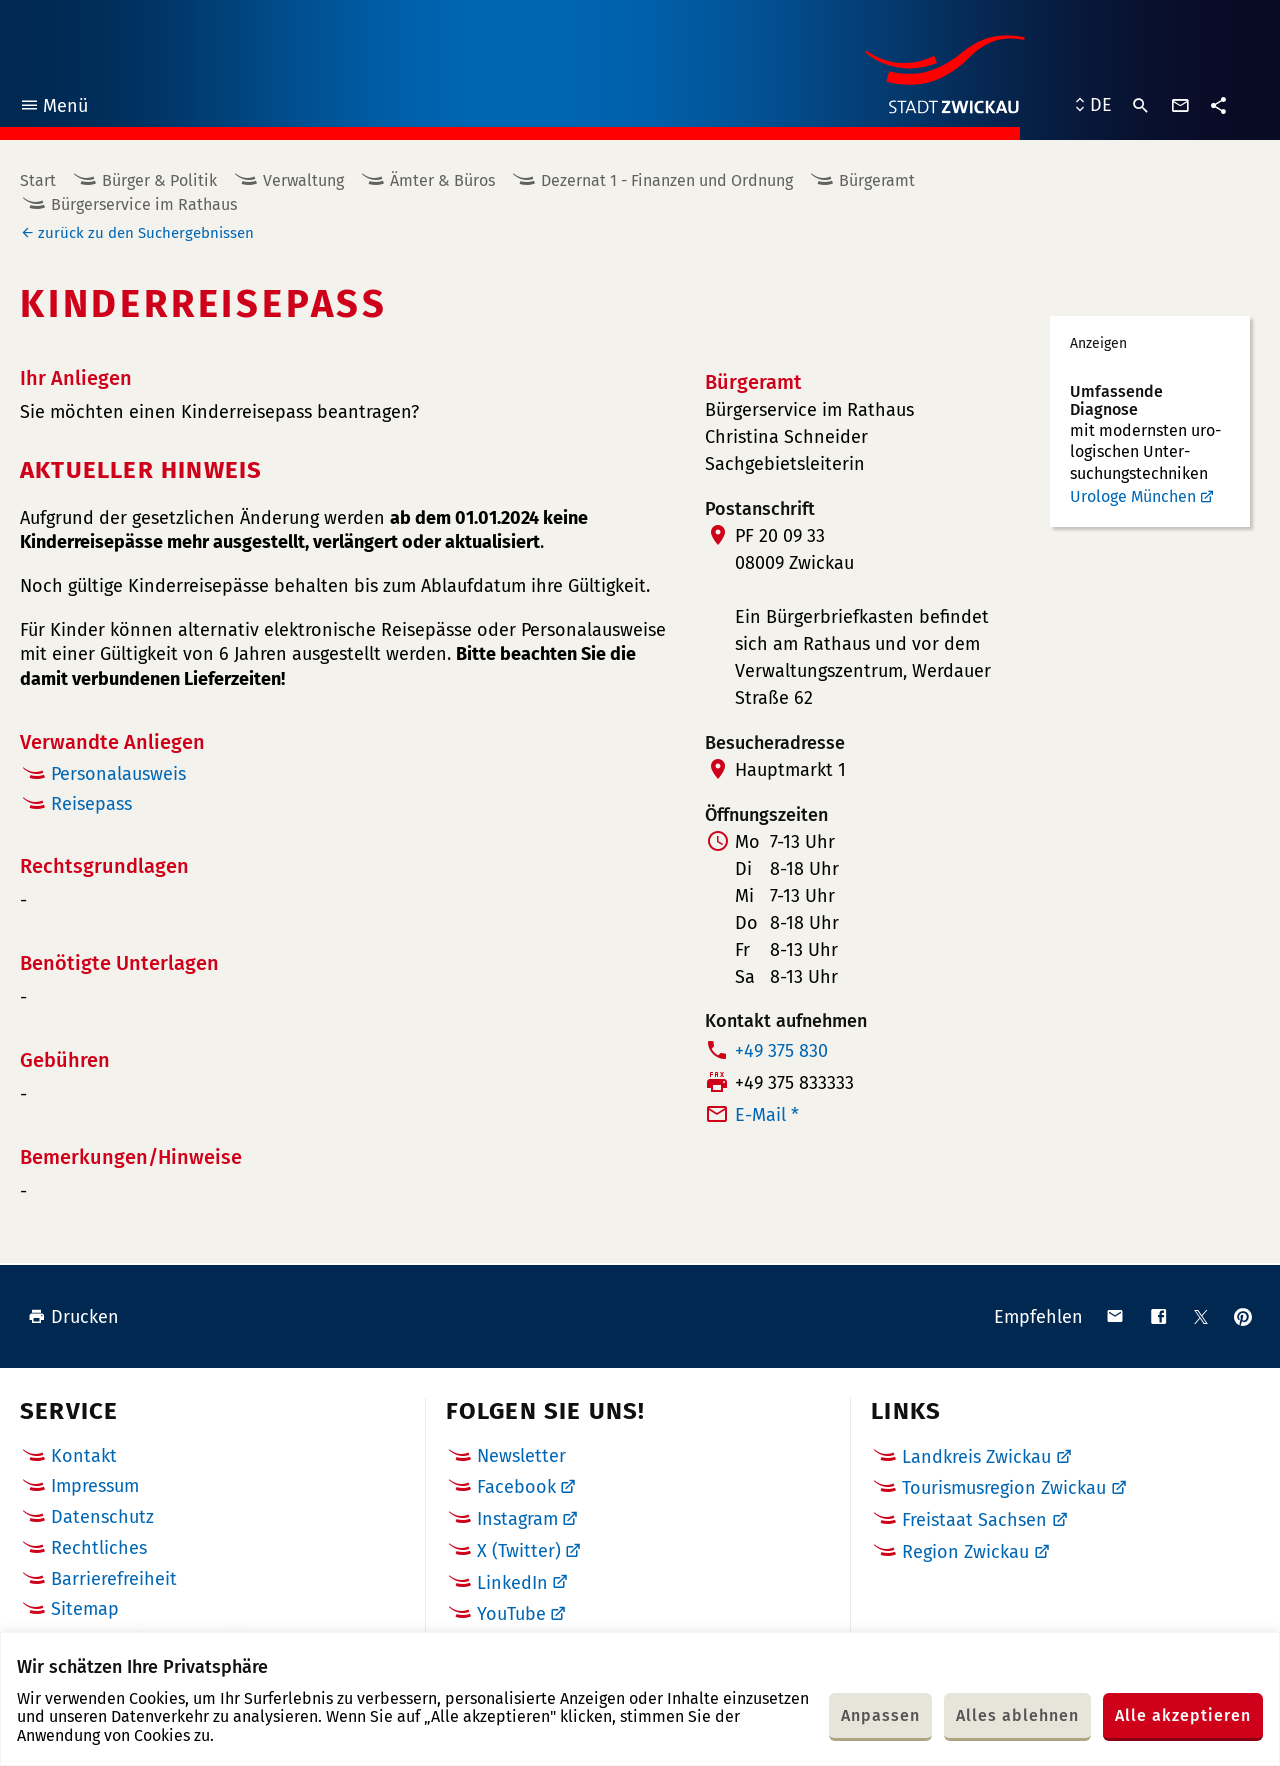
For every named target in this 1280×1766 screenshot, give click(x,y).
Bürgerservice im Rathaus (144, 204)
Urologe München (1133, 496)
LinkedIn (512, 1583)
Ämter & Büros (442, 180)
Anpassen (880, 1715)
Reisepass (91, 804)
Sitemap (85, 1609)
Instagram (517, 1519)
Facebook (516, 1487)
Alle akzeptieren (1183, 1715)
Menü (53, 108)
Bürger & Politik (159, 180)
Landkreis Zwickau (976, 1457)
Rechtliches (99, 1548)
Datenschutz (102, 1517)
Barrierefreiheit (114, 1579)
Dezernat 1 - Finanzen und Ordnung (667, 180)
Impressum (95, 1486)
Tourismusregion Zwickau (1004, 1488)
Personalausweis (118, 774)
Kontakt (84, 1456)
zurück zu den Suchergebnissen (146, 233)
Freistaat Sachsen (974, 1520)
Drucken (73, 1317)
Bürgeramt (877, 180)
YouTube (511, 1614)
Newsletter (521, 1456)
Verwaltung (303, 180)
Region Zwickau (965, 1552)
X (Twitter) (519, 1551)
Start (38, 180)
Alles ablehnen (1017, 1715)
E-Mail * (767, 1115)
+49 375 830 (781, 1051)
